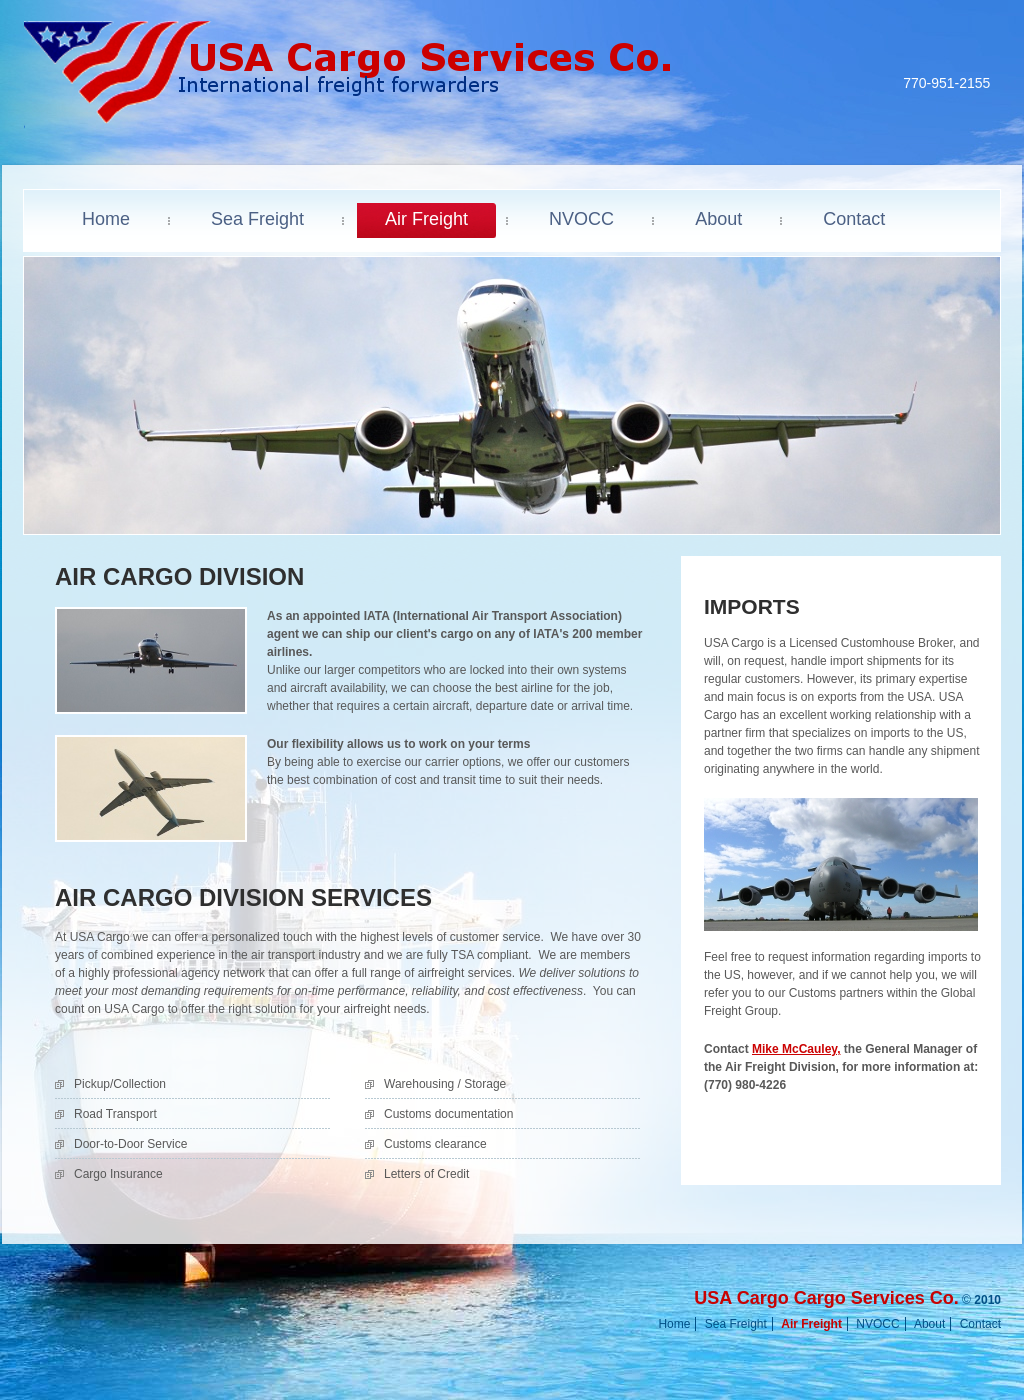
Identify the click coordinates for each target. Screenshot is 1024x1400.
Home (674, 1324)
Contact (980, 1324)
